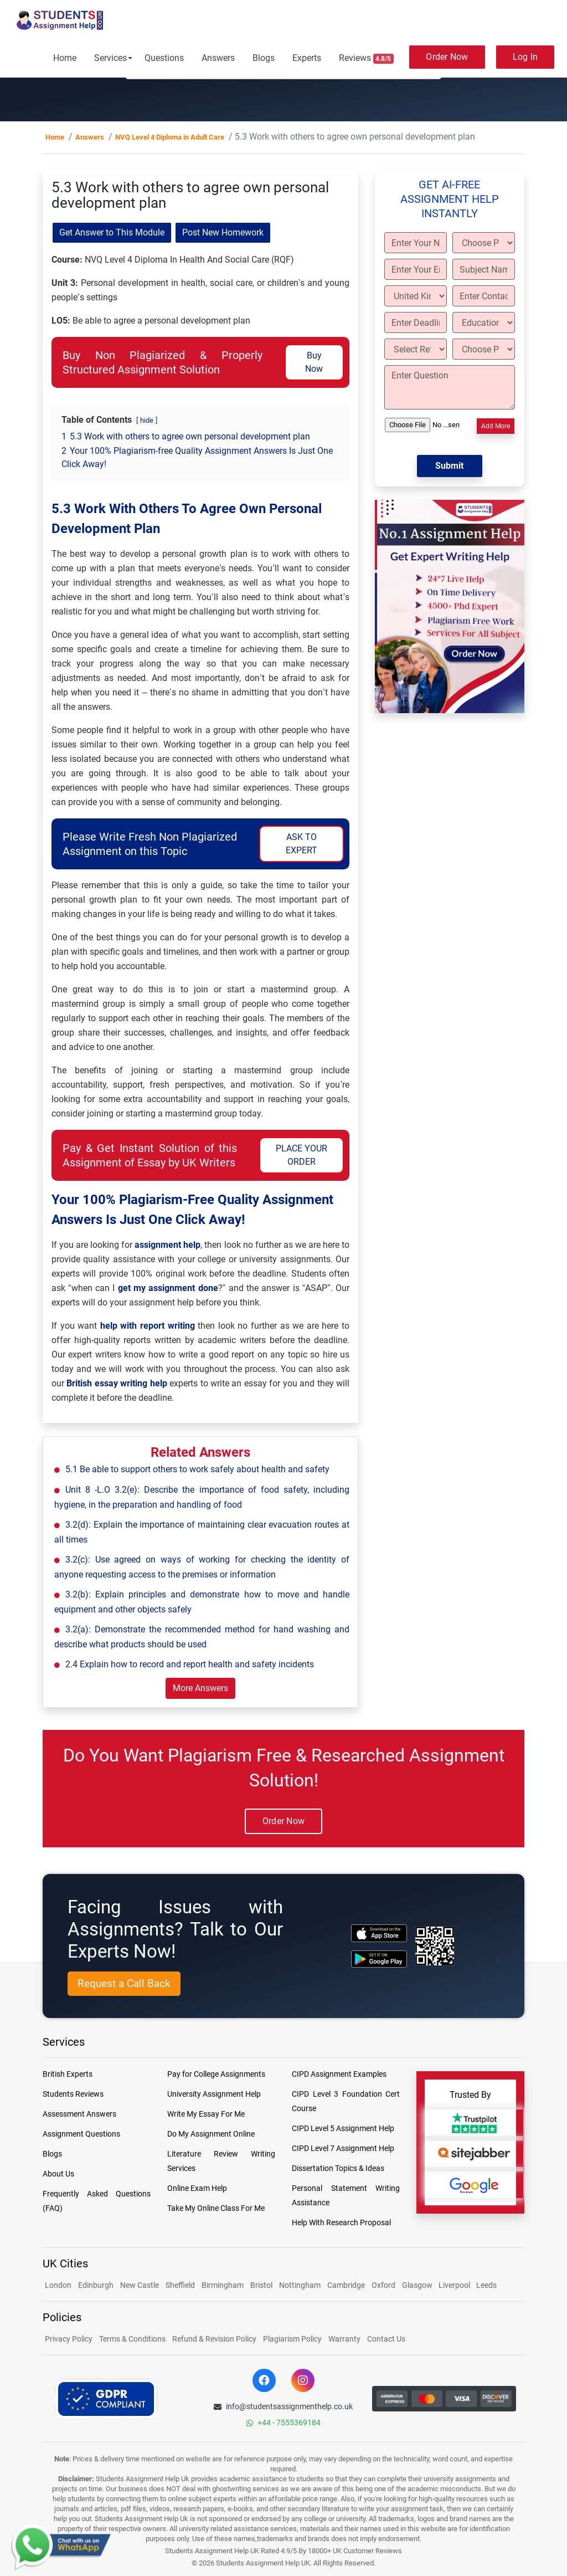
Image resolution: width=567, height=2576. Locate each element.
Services (110, 58)
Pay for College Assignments (216, 2074)
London (58, 2285)
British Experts (67, 2074)
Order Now (447, 57)
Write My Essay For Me (206, 2113)
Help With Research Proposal (341, 2222)
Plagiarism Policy (292, 2338)
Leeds (486, 2285)
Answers (218, 58)
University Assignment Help (214, 2094)
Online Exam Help (197, 2188)
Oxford (383, 2285)
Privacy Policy (68, 2338)
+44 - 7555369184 (283, 2422)
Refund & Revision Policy (214, 2338)
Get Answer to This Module (111, 232)
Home (64, 58)
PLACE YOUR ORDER (301, 1155)
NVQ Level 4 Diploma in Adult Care (169, 137)
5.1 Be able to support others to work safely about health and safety (197, 1469)
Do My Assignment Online (211, 2133)
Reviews (366, 58)
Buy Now (314, 362)
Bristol (261, 2285)
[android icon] (379, 1959)
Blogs (263, 58)
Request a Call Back (124, 1983)
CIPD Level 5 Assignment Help (343, 2128)
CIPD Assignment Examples (339, 2074)
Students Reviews (73, 2094)
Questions (164, 58)
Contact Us (386, 2338)
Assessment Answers (79, 2113)
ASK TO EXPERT (301, 844)
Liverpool (455, 2285)
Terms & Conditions (132, 2338)
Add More (495, 426)
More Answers (200, 1688)
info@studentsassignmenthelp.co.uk (283, 2406)
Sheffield (180, 2285)
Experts (306, 58)
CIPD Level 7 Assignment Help (343, 2148)
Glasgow (418, 2285)
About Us (58, 2173)
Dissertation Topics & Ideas (338, 2168)
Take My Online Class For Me (216, 2208)
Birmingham (223, 2285)
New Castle (139, 2285)
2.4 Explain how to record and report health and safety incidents (189, 1664)
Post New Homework (223, 232)
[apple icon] (379, 1933)
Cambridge (346, 2285)
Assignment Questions (81, 2133)
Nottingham (300, 2285)
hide (146, 420)
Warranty (344, 2338)
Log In (525, 57)
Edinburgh (96, 2285)
